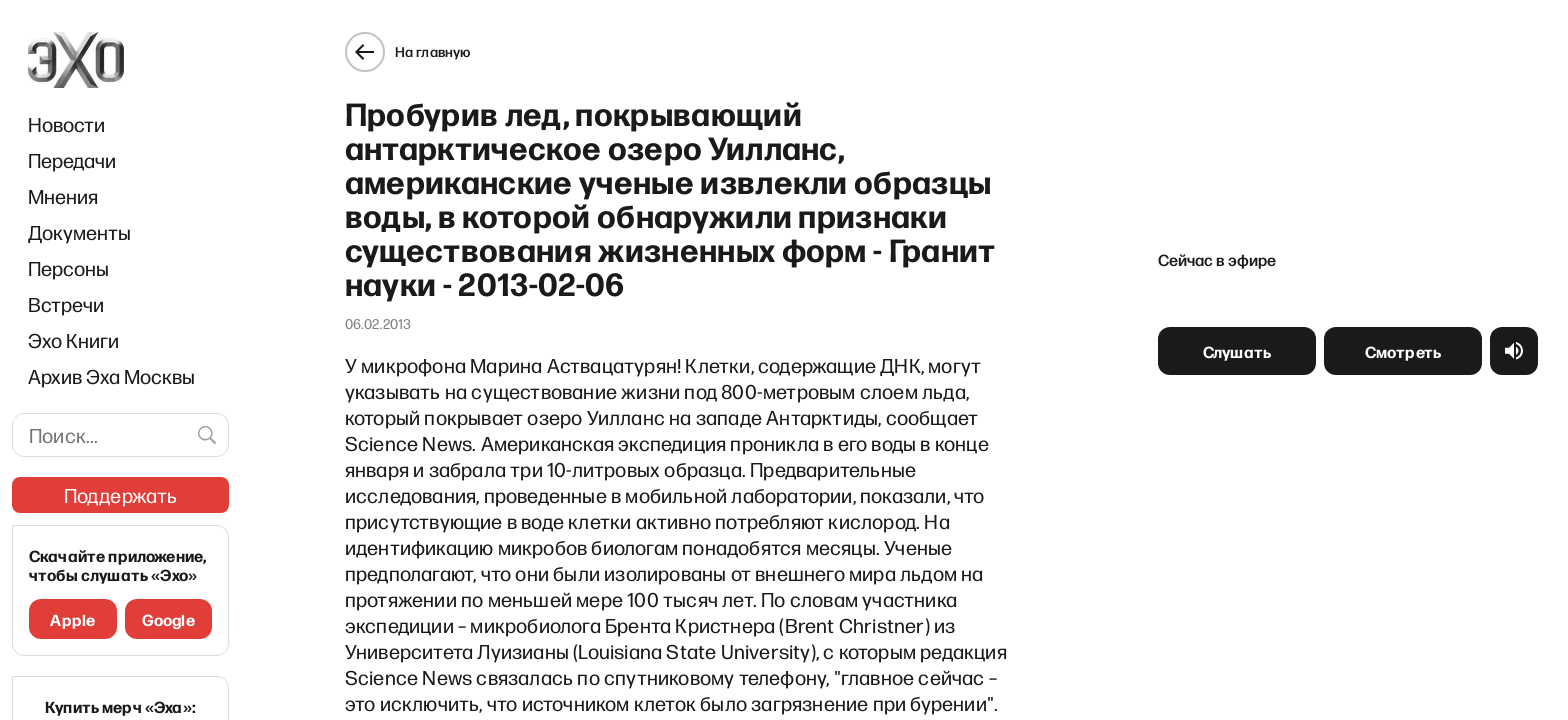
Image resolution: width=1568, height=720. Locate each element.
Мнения (63, 196)
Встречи (66, 304)
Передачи (72, 160)
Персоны (68, 268)
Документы (79, 232)
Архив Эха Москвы (111, 376)
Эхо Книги (73, 340)
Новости (66, 124)
